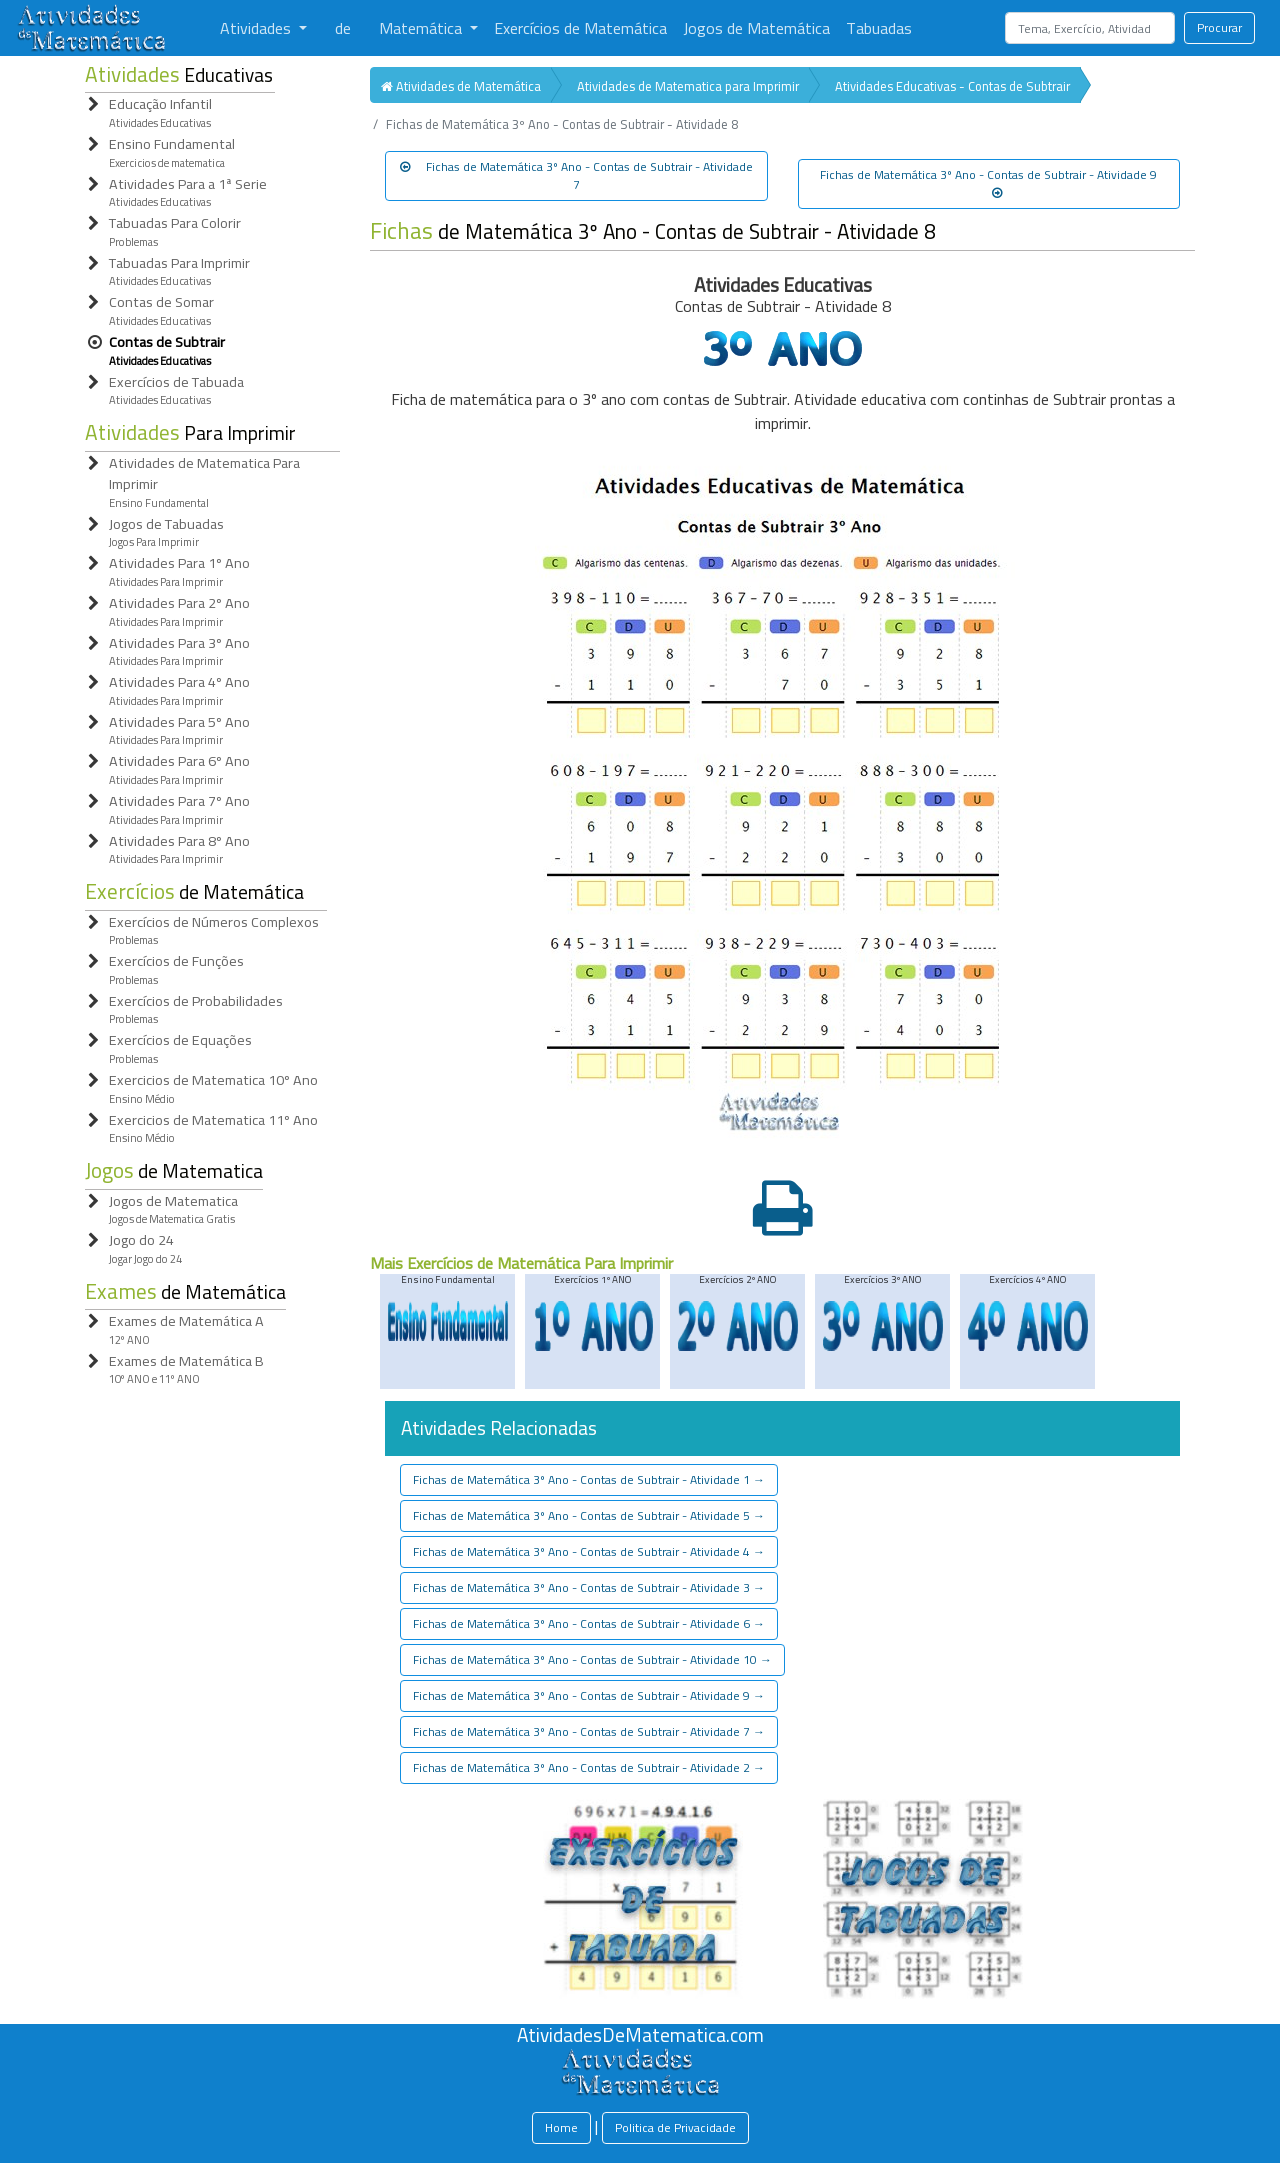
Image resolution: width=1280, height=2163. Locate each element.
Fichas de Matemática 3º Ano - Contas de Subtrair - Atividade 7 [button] (576, 175)
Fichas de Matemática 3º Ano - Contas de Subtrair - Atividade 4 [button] (589, 1551)
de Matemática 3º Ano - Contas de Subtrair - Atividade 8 (653, 231)
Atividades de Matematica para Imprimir (688, 86)
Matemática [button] (422, 28)
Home (561, 2127)
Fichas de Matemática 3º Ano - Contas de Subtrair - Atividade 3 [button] (589, 1587)
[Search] (1090, 28)
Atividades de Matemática (461, 86)
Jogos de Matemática (756, 28)
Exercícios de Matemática (580, 28)
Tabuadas (879, 28)
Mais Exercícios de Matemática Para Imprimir (521, 1263)
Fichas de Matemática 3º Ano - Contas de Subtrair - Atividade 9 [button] (988, 181)
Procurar (1219, 27)
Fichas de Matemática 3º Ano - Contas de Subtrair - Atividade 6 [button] (589, 1623)
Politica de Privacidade (675, 2127)
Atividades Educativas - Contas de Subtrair (952, 86)
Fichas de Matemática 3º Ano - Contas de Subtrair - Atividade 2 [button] (589, 1767)
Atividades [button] (257, 28)
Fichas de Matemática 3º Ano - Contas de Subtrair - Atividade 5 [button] (589, 1515)
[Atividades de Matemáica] (640, 2059)
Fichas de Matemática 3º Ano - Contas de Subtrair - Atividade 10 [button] (592, 1659)
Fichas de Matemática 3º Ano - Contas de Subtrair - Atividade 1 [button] (589, 1479)
